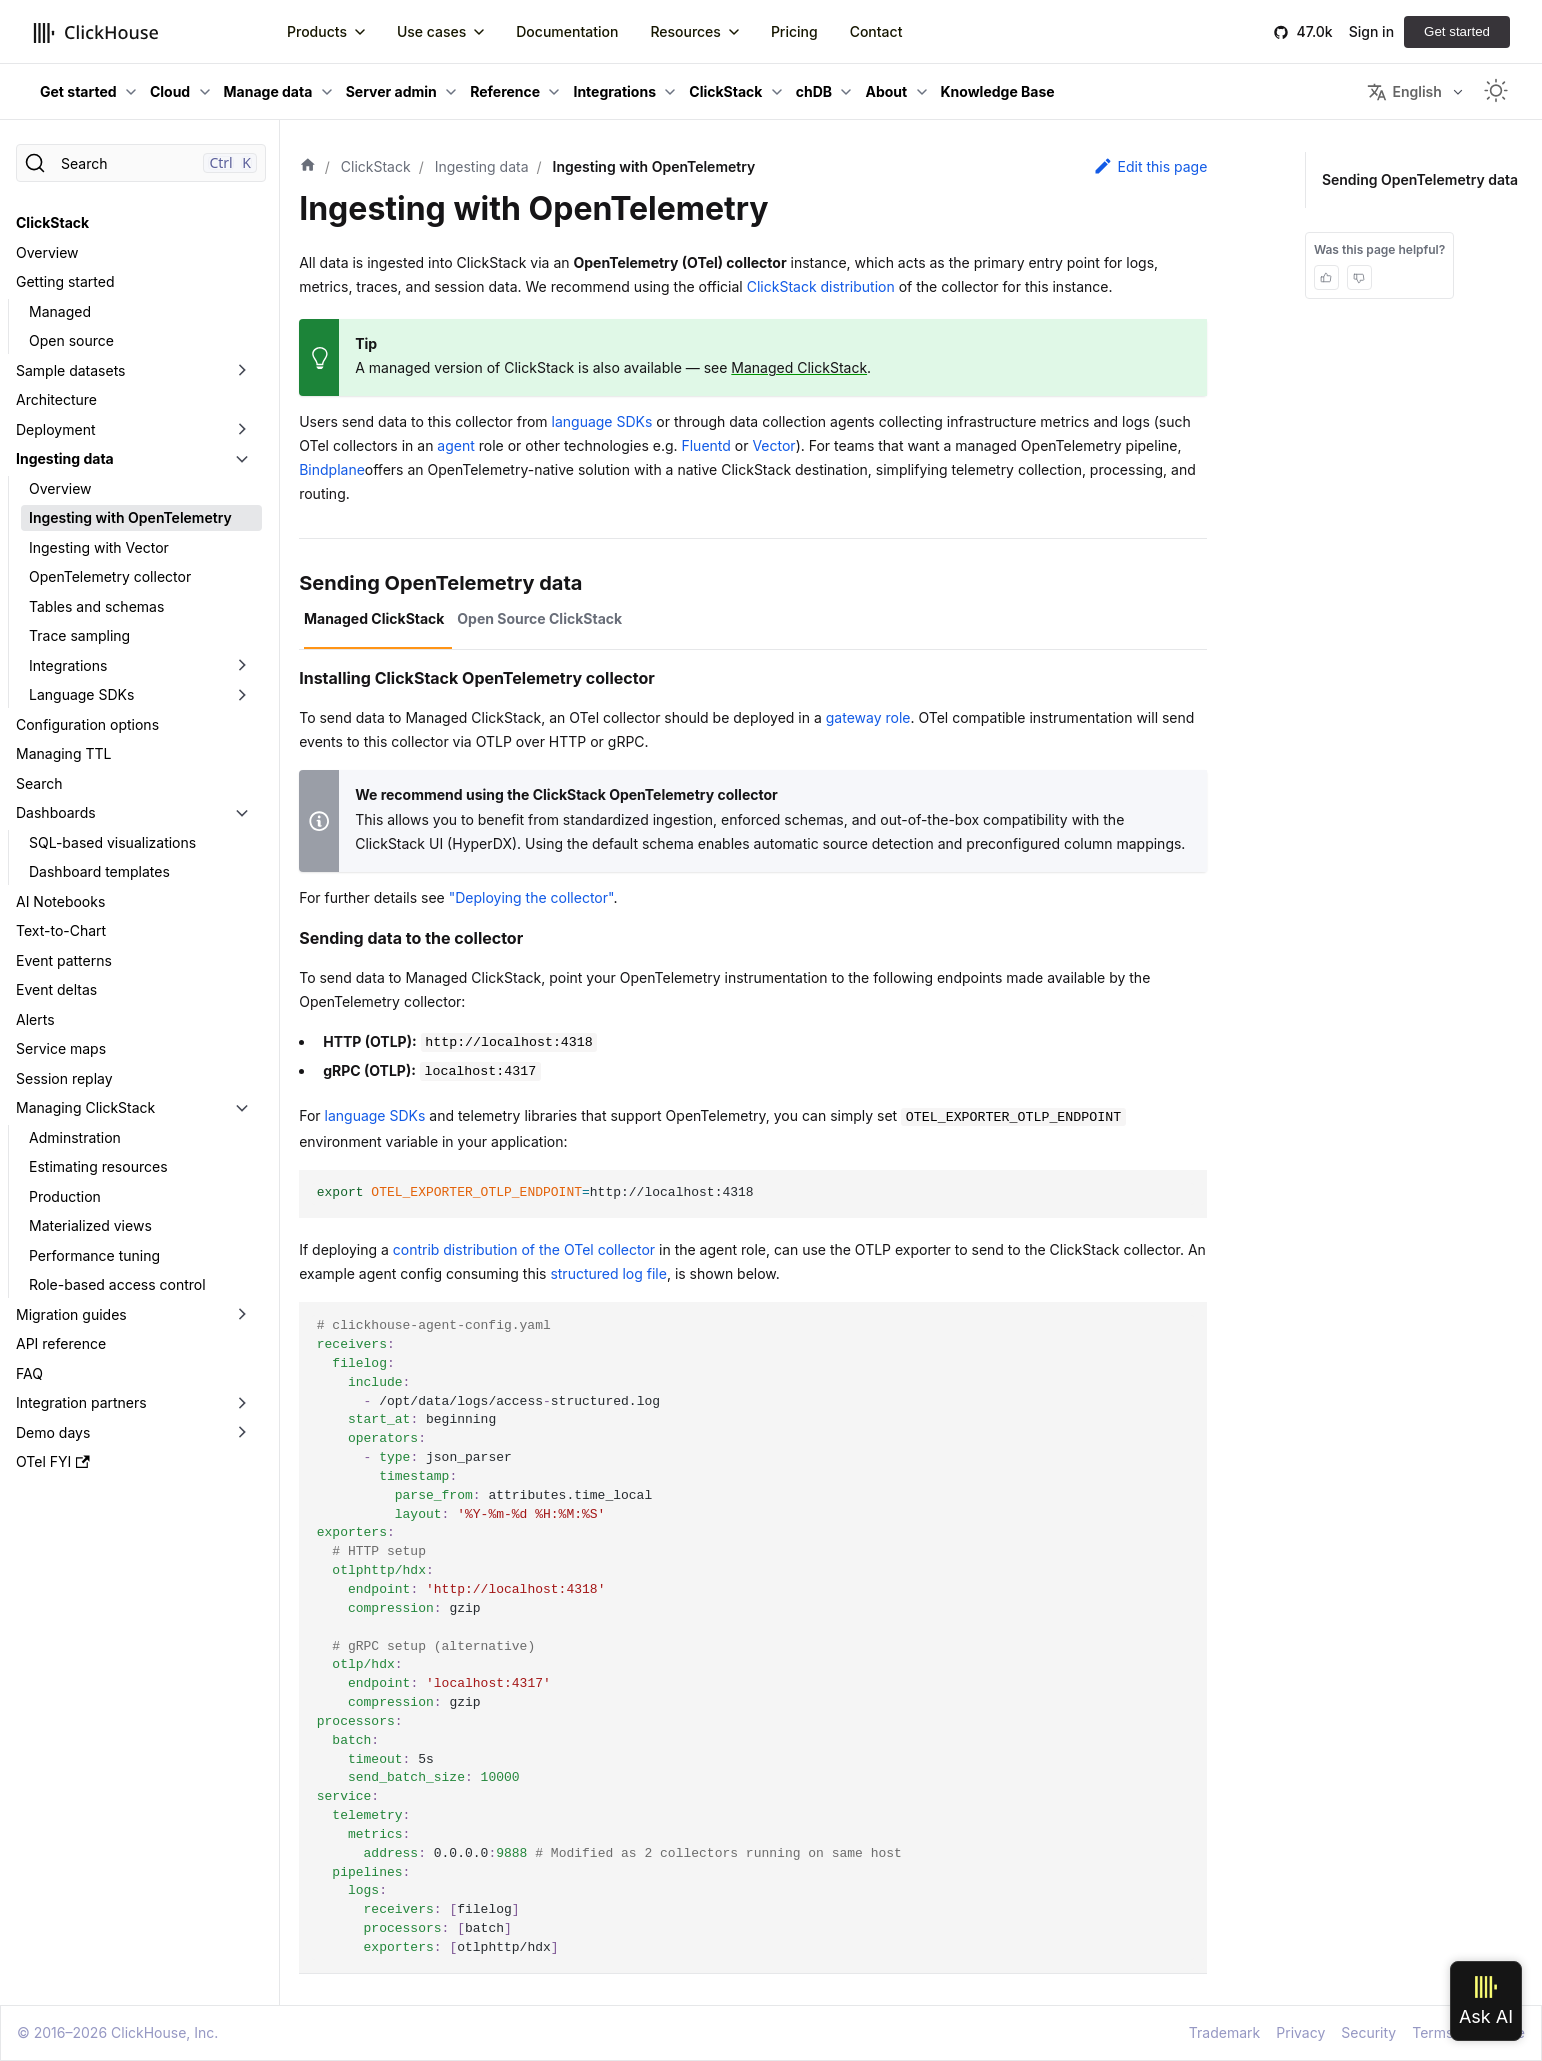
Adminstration (75, 1137)
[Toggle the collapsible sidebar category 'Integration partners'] (242, 1403)
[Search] (141, 163)
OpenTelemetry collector (110, 576)
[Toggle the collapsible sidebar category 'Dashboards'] (242, 813)
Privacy (1300, 2032)
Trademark (1224, 2032)
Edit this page (1150, 166)
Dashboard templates (99, 871)
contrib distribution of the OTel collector (524, 1249)
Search (39, 783)
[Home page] (308, 167)
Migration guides (71, 1314)
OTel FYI (53, 1461)
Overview (47, 252)
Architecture (56, 399)
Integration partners (81, 1402)
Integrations (614, 91)
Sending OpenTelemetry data (1422, 179)
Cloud (170, 91)
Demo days (53, 1432)
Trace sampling (79, 635)
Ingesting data (65, 458)
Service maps (61, 1048)
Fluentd (705, 445)
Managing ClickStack (85, 1107)
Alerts (35, 1019)
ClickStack (725, 91)
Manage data (268, 91)
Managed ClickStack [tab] (374, 618)
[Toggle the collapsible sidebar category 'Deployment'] (242, 430)
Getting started (65, 281)
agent (455, 445)
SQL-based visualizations (112, 842)
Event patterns (64, 960)
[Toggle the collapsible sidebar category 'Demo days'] (242, 1433)
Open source (71, 340)
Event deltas (56, 989)
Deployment (56, 429)
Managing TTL (63, 753)
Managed (60, 311)
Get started (1457, 31)
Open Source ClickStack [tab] (539, 618)
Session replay (64, 1078)
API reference (61, 1343)
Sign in (1371, 31)
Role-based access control (117, 1284)
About (886, 91)
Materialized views (90, 1225)
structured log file (608, 1273)
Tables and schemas (96, 606)
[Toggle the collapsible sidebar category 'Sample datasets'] (242, 371)
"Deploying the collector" (531, 897)
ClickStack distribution (821, 286)
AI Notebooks (60, 901)
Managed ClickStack (799, 367)
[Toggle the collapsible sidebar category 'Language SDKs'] (242, 695)
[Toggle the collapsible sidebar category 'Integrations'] (242, 666)
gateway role (868, 717)
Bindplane (332, 469)
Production (65, 1196)
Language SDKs (81, 694)
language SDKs (602, 421)
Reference (505, 91)
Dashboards (56, 812)
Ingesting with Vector (99, 547)
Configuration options (87, 724)
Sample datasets (71, 370)
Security (1368, 2032)
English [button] (1404, 92)
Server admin (391, 91)
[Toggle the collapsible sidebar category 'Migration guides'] (242, 1315)
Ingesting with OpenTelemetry (130, 517)
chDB (814, 91)
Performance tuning (94, 1255)
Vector (773, 445)
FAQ (29, 1373)
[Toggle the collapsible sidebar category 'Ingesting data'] (242, 459)
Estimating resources (98, 1166)
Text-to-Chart (61, 930)
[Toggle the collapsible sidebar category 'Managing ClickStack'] (242, 1108)
